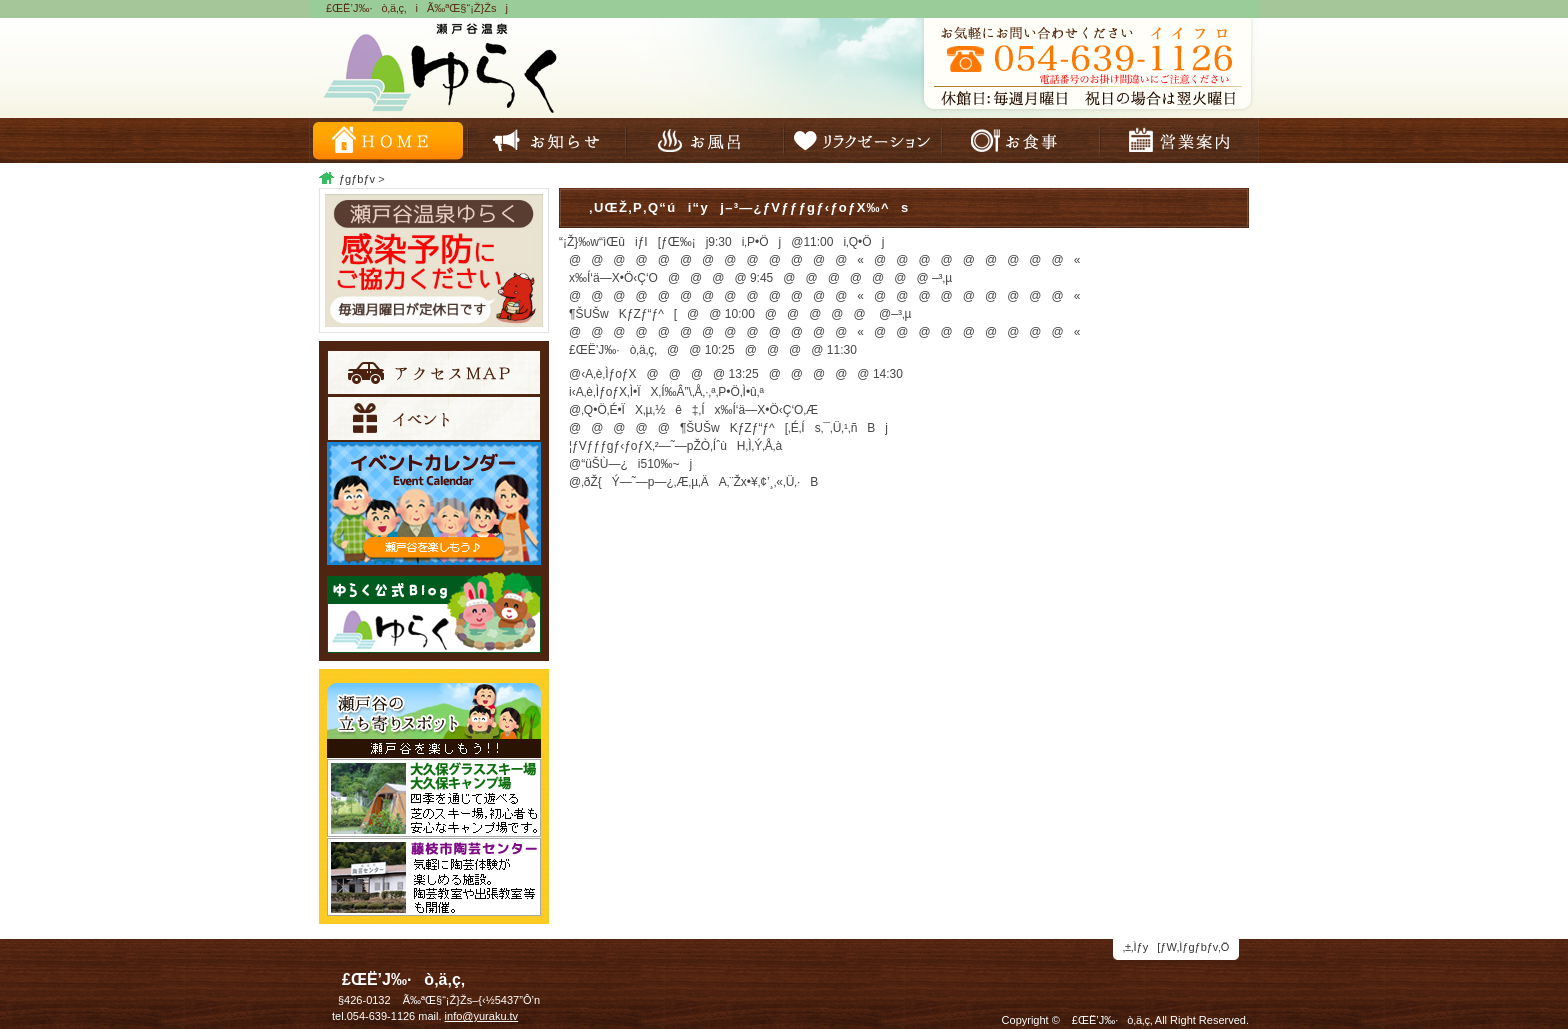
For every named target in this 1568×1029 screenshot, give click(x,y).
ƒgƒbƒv (357, 179)
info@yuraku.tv (482, 1016)
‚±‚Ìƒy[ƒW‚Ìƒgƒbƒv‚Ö (1176, 947)
